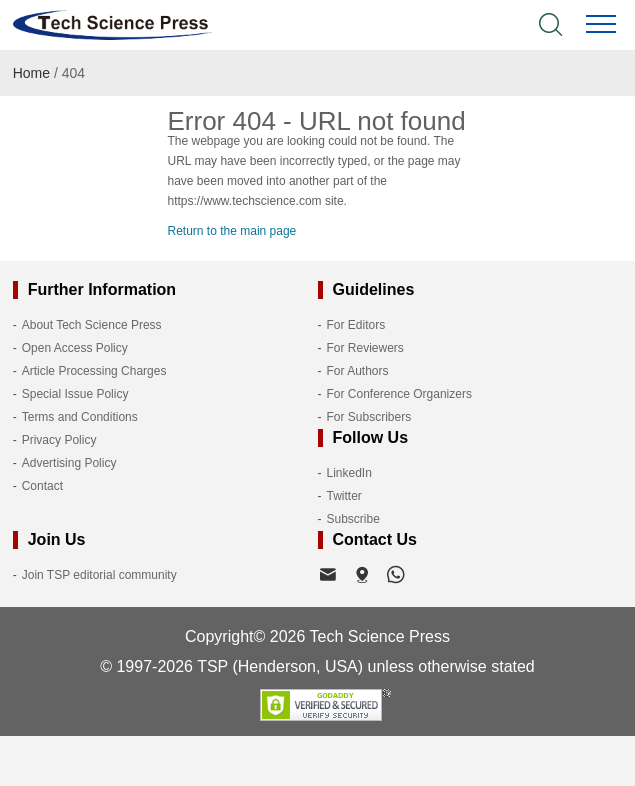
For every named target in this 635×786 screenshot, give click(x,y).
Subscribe (353, 519)
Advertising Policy (69, 463)
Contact (42, 486)
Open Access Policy (75, 348)
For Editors (356, 325)
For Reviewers (365, 348)
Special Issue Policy (75, 394)
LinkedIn (349, 473)
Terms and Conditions (80, 417)
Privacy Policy (59, 440)
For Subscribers (369, 417)
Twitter (344, 496)
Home (31, 73)
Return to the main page (232, 231)
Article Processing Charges (94, 371)
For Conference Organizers (399, 394)
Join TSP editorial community (99, 575)
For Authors (358, 371)
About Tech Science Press (92, 325)
